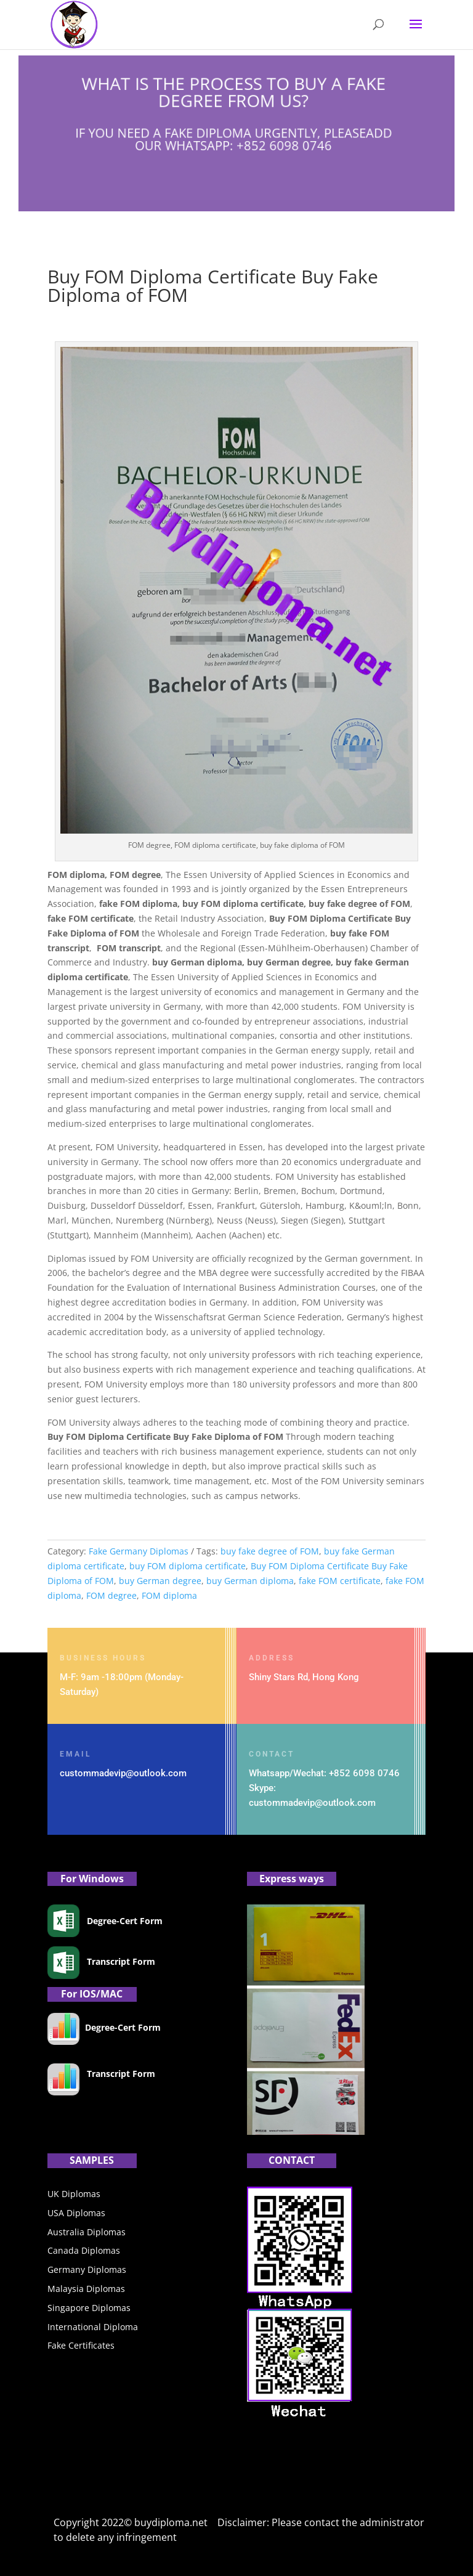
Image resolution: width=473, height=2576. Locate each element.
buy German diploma (250, 1581)
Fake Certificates (81, 2345)
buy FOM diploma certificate (187, 1566)
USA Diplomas (76, 2213)
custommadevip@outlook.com (123, 1773)
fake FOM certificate (340, 1581)
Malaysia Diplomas (86, 2288)
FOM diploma (169, 1595)
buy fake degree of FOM (269, 1551)
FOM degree (111, 1595)
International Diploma (92, 2327)
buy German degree (160, 1581)
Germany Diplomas (86, 2269)
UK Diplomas (73, 2194)
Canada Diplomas (83, 2250)
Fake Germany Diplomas (138, 1551)
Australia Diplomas (86, 2232)
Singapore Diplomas (89, 2308)
